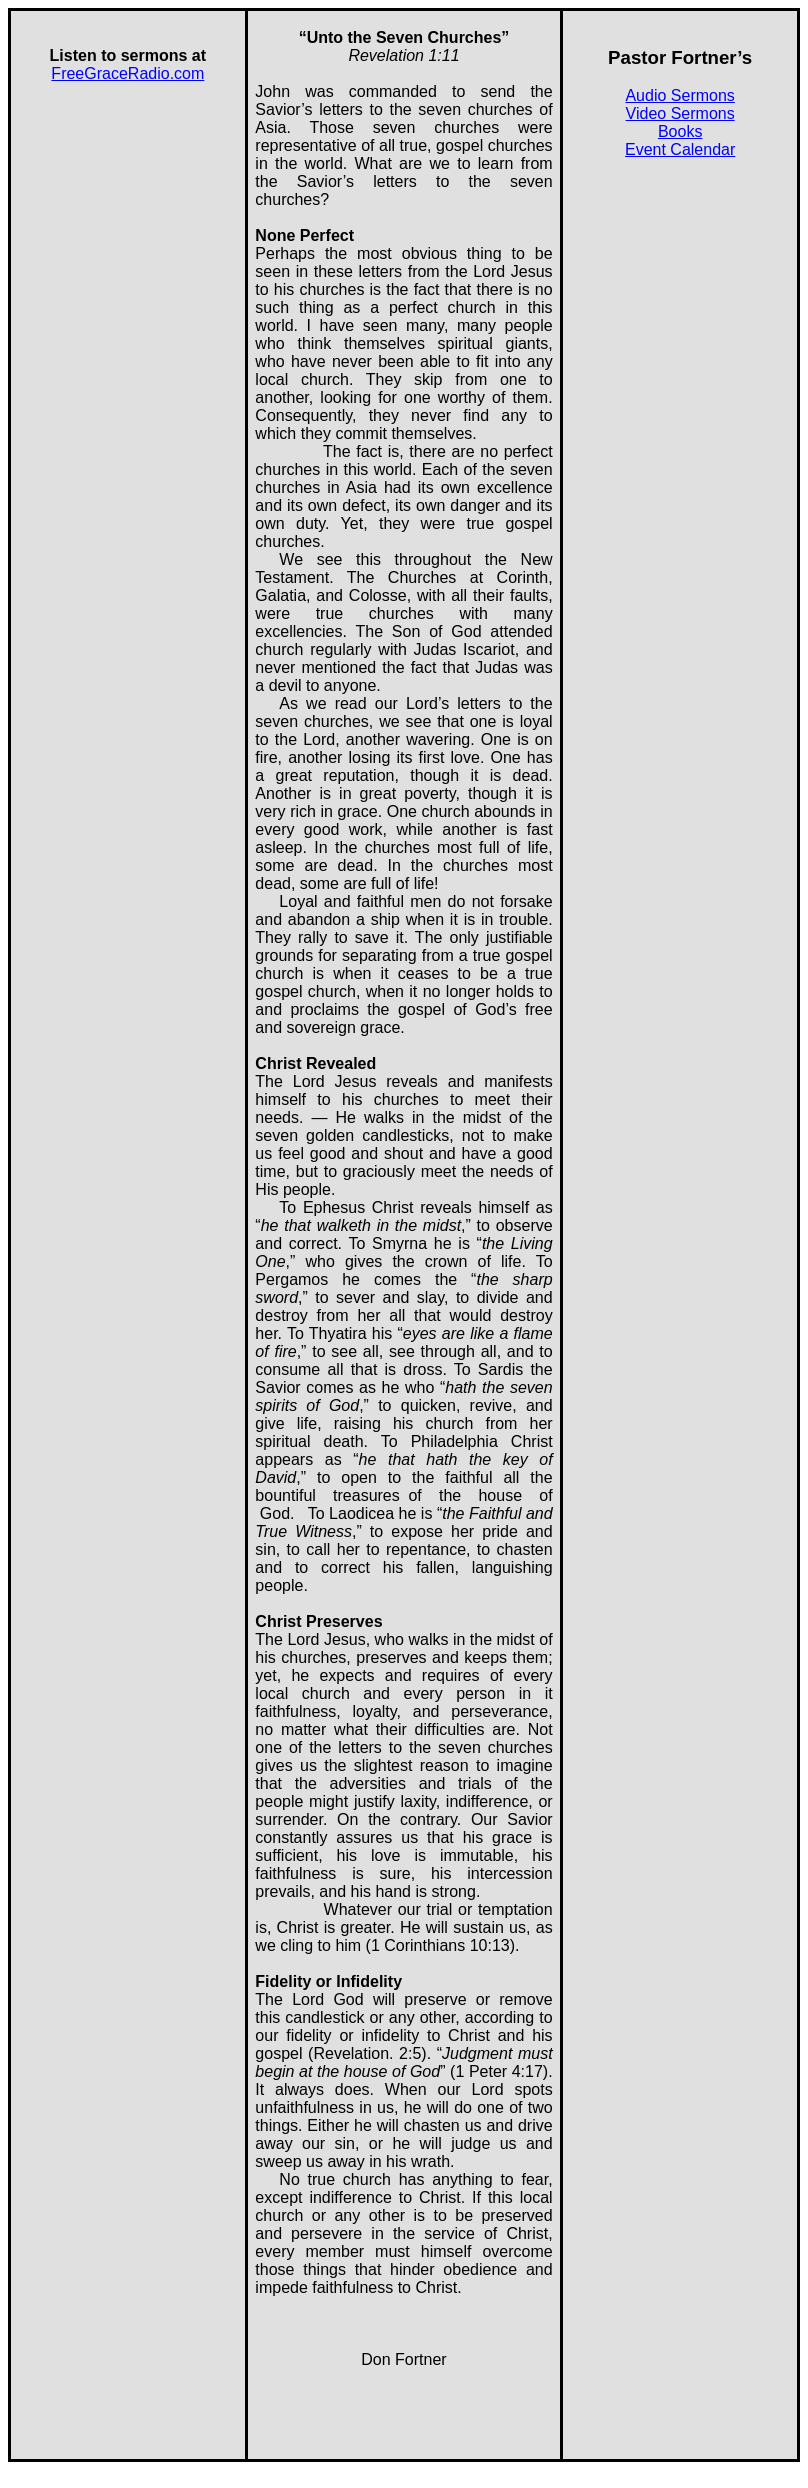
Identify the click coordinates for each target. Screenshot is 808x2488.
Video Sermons (680, 113)
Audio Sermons (679, 95)
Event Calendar (680, 149)
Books (680, 131)
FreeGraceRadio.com (127, 73)
